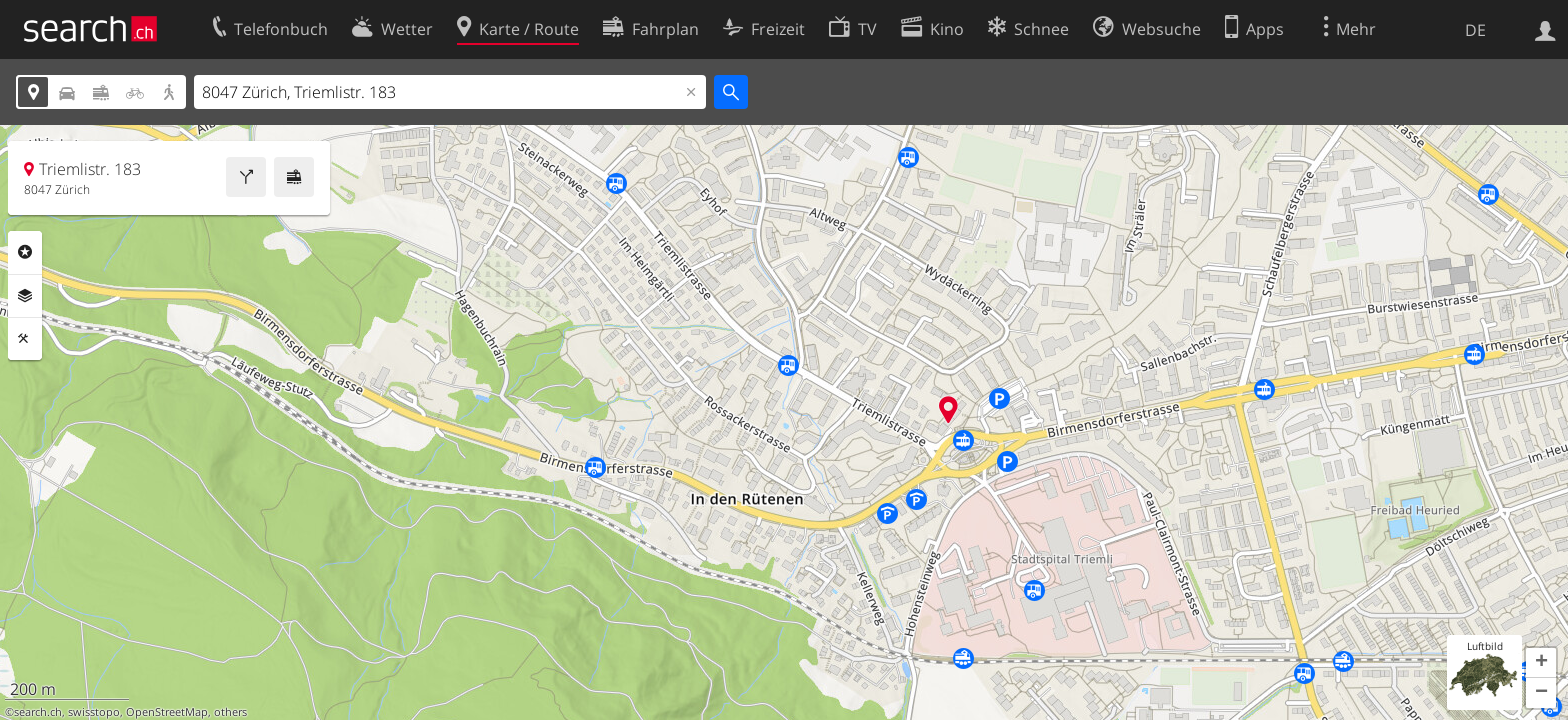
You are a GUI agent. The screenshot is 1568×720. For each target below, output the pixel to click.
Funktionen (25, 339)
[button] (1541, 663)
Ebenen (25, 296)
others (230, 712)
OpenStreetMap (167, 712)
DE (1475, 30)
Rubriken (25, 252)
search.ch (38, 712)
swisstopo (94, 712)
